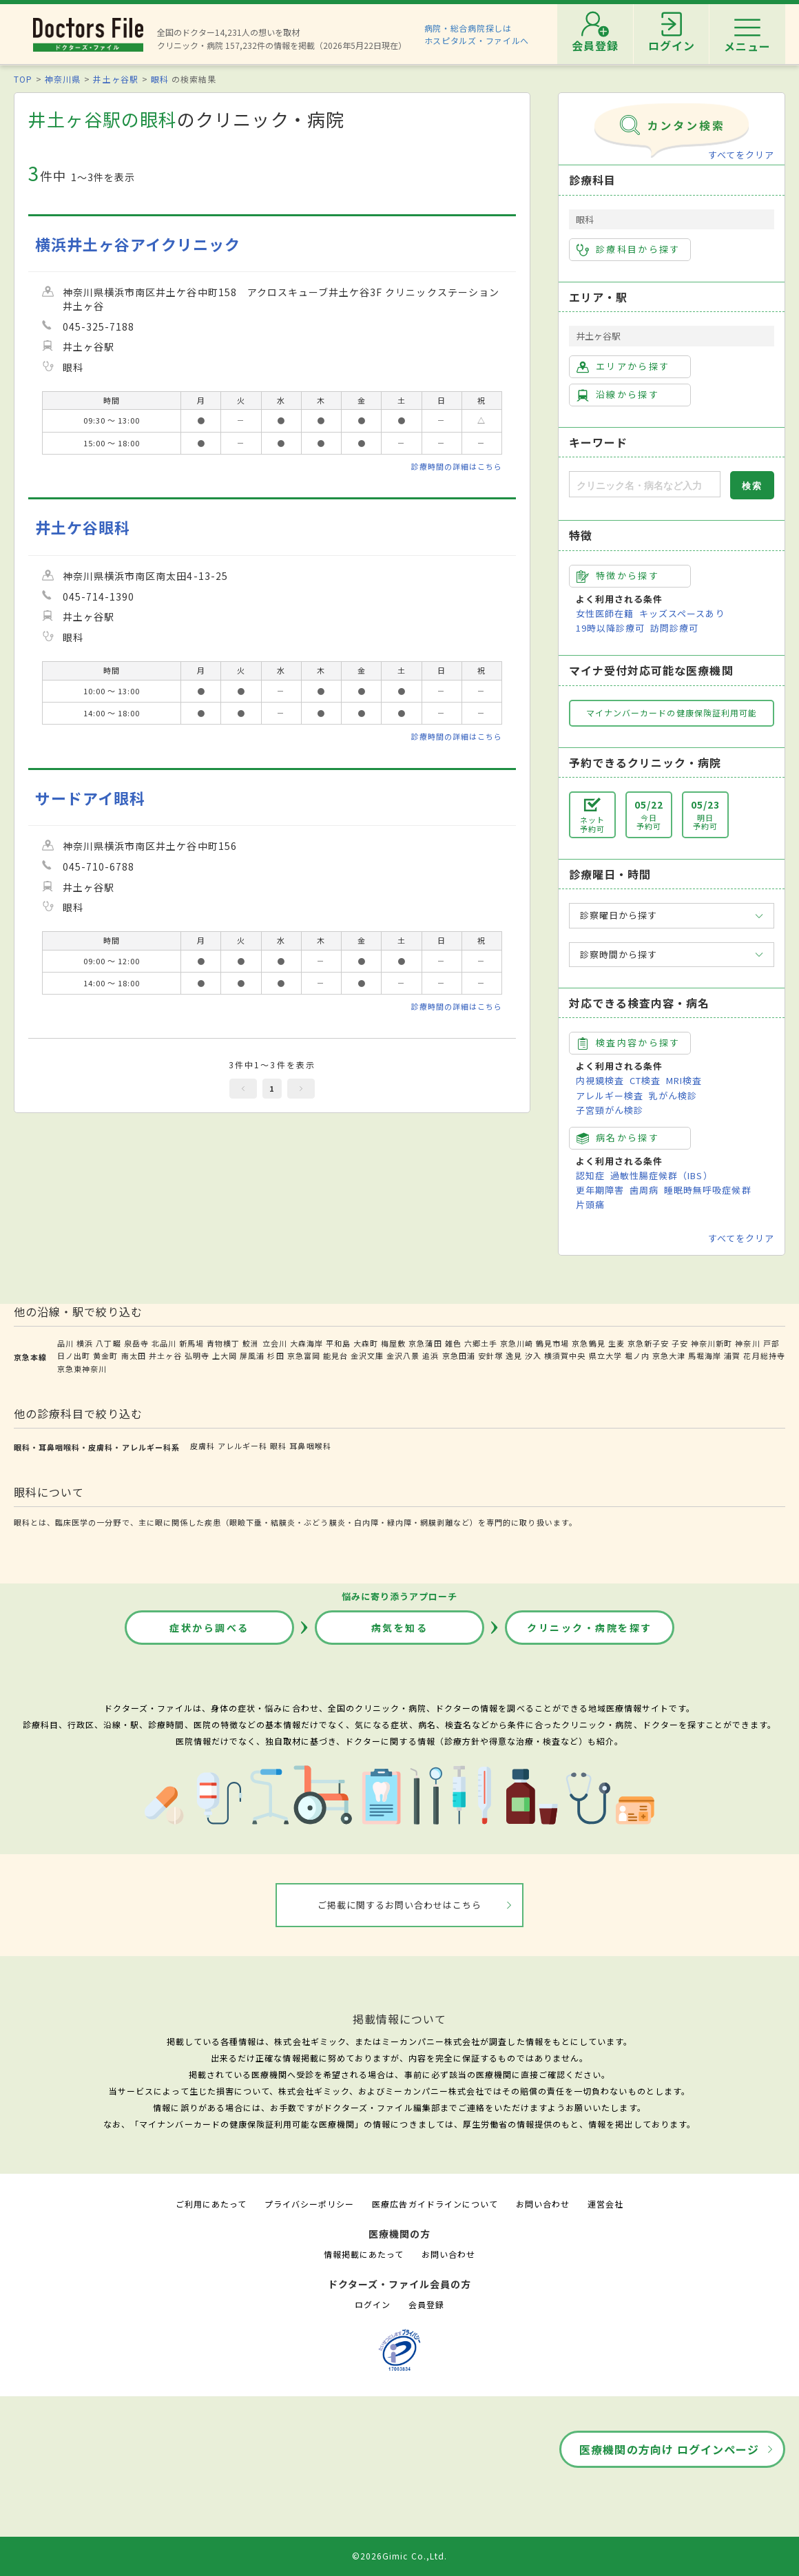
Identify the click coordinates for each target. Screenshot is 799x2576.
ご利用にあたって (211, 2204)
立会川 (274, 1343)
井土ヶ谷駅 (115, 79)
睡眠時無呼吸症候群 (707, 1189)
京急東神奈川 (82, 1368)
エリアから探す (623, 366)
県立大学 (605, 1355)
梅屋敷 (393, 1343)
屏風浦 (252, 1355)
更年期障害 (600, 1189)
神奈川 (747, 1343)
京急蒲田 (425, 1343)
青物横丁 (223, 1343)
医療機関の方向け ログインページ (669, 2449)
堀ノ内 (637, 1355)
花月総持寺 (764, 1355)
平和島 (338, 1343)
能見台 (335, 1355)
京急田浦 (458, 1355)
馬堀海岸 (704, 1355)
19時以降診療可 (610, 627)
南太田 (133, 1355)
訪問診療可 (674, 627)
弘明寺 (197, 1355)
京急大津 (668, 1355)
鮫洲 (250, 1343)
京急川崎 (516, 1343)
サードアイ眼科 (90, 798)
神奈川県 (63, 79)
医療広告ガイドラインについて (435, 2204)
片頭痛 (590, 1204)
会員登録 (426, 2304)
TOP (23, 79)
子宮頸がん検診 (609, 1109)
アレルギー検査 (609, 1095)
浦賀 (732, 1355)
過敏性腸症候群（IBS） (661, 1175)
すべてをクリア (741, 154)
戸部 (771, 1343)
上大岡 (224, 1355)
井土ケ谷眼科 (82, 527)
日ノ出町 (73, 1355)
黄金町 (105, 1355)
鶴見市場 (552, 1343)
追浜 (430, 1355)
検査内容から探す (629, 1043)
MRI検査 (684, 1080)
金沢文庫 (367, 1355)
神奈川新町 (711, 1343)
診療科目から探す (629, 249)
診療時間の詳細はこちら (456, 466)
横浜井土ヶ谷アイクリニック (138, 244)
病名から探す (618, 1138)
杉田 (275, 1355)
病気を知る (399, 1627)
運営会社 (605, 2204)
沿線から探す (618, 395)
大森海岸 (306, 1343)
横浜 (84, 1343)
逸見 (514, 1355)
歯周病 (644, 1189)
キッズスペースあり (682, 613)
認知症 (590, 1175)
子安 (680, 1343)
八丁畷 (108, 1343)
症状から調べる (209, 1627)
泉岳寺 (136, 1343)
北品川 (164, 1343)
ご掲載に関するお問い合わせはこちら (400, 1904)
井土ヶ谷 (165, 1355)
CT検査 (645, 1080)
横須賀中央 (564, 1355)
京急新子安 (648, 1343)
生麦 (616, 1343)
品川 (65, 1343)
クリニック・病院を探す (589, 1627)
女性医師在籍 (605, 613)
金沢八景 (402, 1355)
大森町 (365, 1343)
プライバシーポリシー (309, 2204)
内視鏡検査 (600, 1080)
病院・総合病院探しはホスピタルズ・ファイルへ (477, 34)
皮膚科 (202, 1445)
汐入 (533, 1355)
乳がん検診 (673, 1095)
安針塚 (490, 1355)
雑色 (453, 1343)
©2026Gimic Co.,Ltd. (399, 2556)
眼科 (160, 79)
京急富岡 (303, 1355)
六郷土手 (480, 1343)
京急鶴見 (588, 1343)
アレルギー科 (242, 1445)
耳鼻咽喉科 (310, 1445)
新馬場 (191, 1343)
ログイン (373, 2304)
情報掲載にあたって (364, 2254)
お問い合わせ (543, 2204)
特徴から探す (618, 576)
